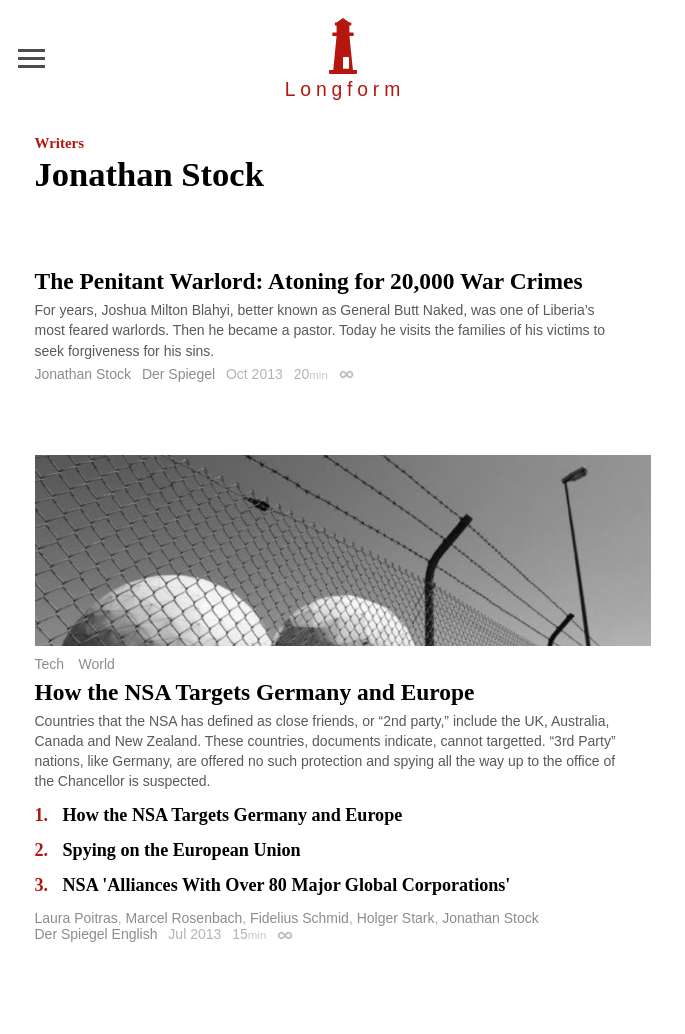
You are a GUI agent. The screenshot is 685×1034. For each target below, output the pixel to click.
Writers (59, 143)
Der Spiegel (178, 374)
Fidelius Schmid (299, 918)
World (96, 664)
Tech (50, 664)
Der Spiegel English (96, 934)
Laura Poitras (76, 918)
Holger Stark (396, 918)
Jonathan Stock (83, 374)
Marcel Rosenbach (184, 918)
